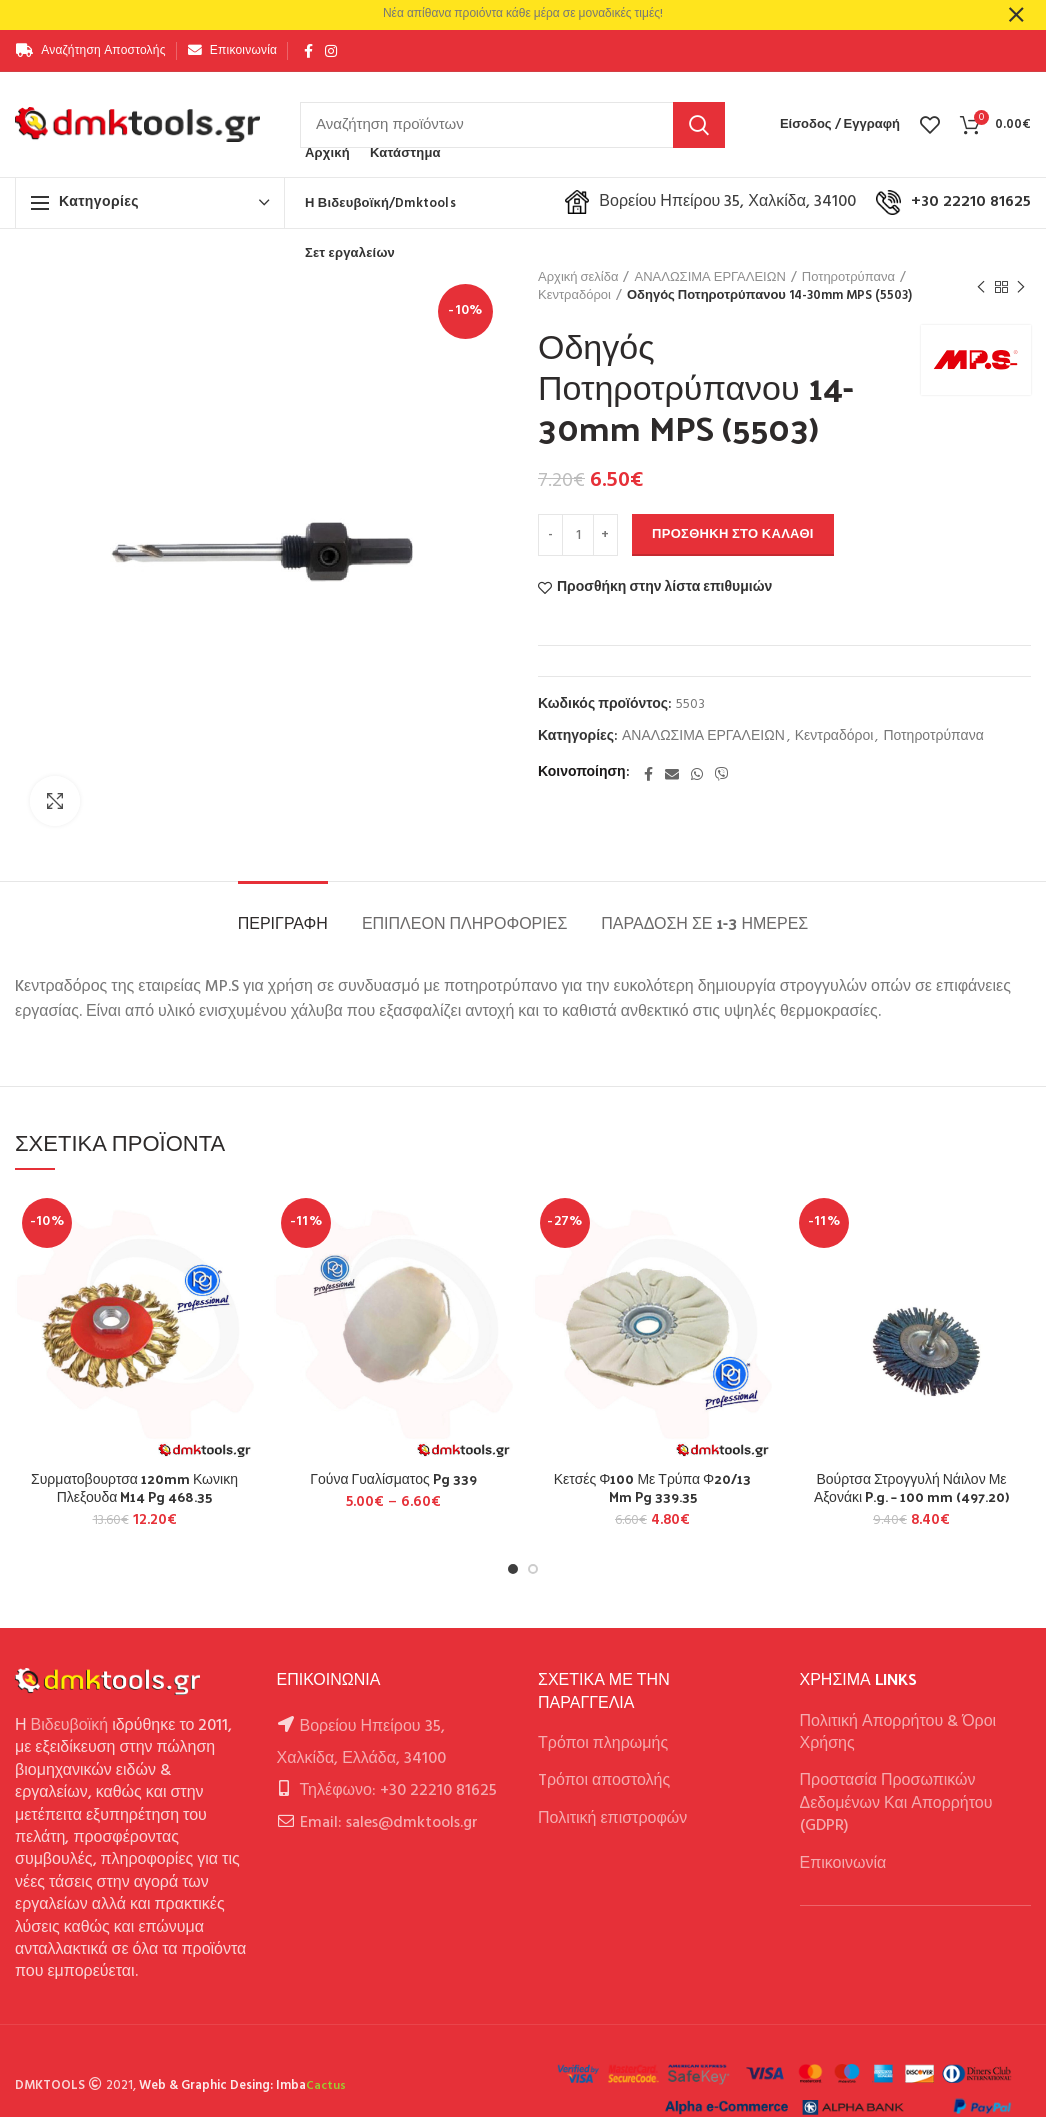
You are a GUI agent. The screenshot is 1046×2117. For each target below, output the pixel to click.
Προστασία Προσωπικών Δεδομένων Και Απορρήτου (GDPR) (896, 1803)
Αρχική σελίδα (578, 278)
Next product (1021, 288)
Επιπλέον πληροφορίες (464, 922)
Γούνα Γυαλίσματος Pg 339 (393, 1479)
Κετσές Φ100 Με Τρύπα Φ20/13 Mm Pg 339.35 (653, 1488)
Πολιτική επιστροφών (612, 1819)
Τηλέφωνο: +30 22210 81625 (398, 1791)
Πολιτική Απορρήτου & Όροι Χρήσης (898, 1733)
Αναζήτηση (699, 125)
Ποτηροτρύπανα (848, 278)
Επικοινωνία (843, 1864)
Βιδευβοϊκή (70, 1726)
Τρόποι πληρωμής (603, 1744)
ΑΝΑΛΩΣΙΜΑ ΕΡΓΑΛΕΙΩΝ (709, 278)
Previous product (981, 288)
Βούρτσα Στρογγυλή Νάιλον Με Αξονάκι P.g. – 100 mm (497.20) (911, 1488)
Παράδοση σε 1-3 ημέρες (704, 922)
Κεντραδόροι (574, 296)
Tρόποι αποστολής (604, 1781)
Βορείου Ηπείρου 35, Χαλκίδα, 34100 (710, 202)
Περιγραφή (283, 922)
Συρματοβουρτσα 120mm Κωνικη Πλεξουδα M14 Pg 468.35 (134, 1488)
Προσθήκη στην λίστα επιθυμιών (664, 588)
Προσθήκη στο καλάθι (733, 534)
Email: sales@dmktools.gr (389, 1823)
